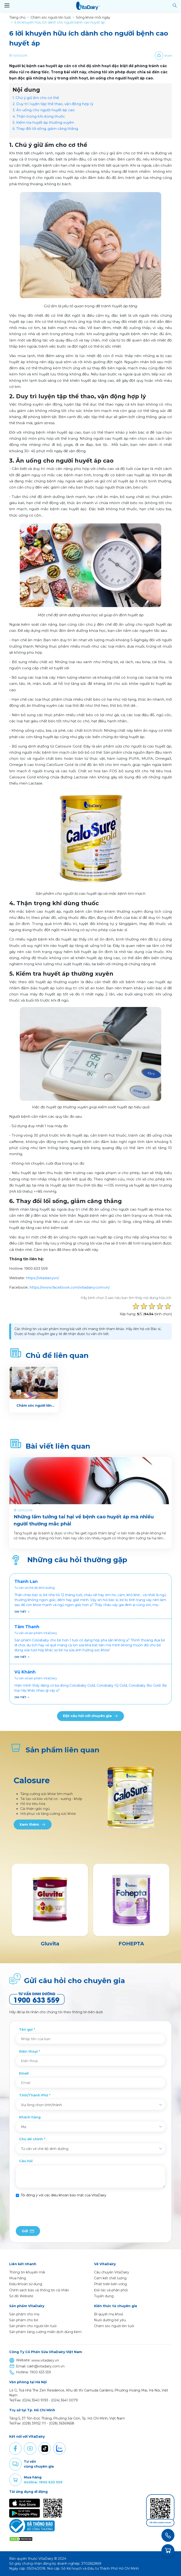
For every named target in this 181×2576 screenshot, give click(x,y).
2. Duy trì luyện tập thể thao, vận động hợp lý (52, 104)
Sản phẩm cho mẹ (24, 2314)
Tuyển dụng (104, 2296)
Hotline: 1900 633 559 (43, 2482)
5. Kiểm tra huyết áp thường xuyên (43, 122)
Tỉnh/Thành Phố (33, 2095)
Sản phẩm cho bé (23, 2320)
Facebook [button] (15, 2448)
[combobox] (90, 2104)
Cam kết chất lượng (110, 2278)
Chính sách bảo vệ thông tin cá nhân (39, 2290)
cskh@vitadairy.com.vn (46, 2366)
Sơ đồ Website (21, 2296)
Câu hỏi (26, 2161)
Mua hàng (17, 2278)
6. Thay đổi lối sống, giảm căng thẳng (45, 128)
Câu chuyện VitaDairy (111, 2272)
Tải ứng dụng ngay (160, 2523)
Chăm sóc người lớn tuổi (114, 2326)
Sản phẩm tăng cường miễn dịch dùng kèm (45, 2332)
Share (168, 55)
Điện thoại (28, 2051)
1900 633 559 (40, 2372)
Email (24, 2073)
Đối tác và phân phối (111, 2290)
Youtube (30, 2448)
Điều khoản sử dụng (25, 2284)
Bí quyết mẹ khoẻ (108, 2314)
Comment (15, 2464)
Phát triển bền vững (110, 2284)
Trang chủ (17, 17)
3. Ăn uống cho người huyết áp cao (43, 110)
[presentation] (51, 2212)
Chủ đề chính (31, 2139)
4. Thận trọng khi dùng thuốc (38, 116)
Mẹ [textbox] (23, 2127)
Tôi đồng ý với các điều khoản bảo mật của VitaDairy (63, 2195)
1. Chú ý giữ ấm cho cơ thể (35, 97)
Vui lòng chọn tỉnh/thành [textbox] (41, 2105)
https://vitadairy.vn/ (42, 1278)
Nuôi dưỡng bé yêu (110, 2320)
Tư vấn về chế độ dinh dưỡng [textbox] (44, 2149)
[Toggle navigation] (7, 5)
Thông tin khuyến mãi (27, 2272)
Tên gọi (26, 2029)
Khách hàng (30, 2117)
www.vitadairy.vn (45, 2360)
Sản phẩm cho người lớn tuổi (33, 2326)
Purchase (15, 2480)
